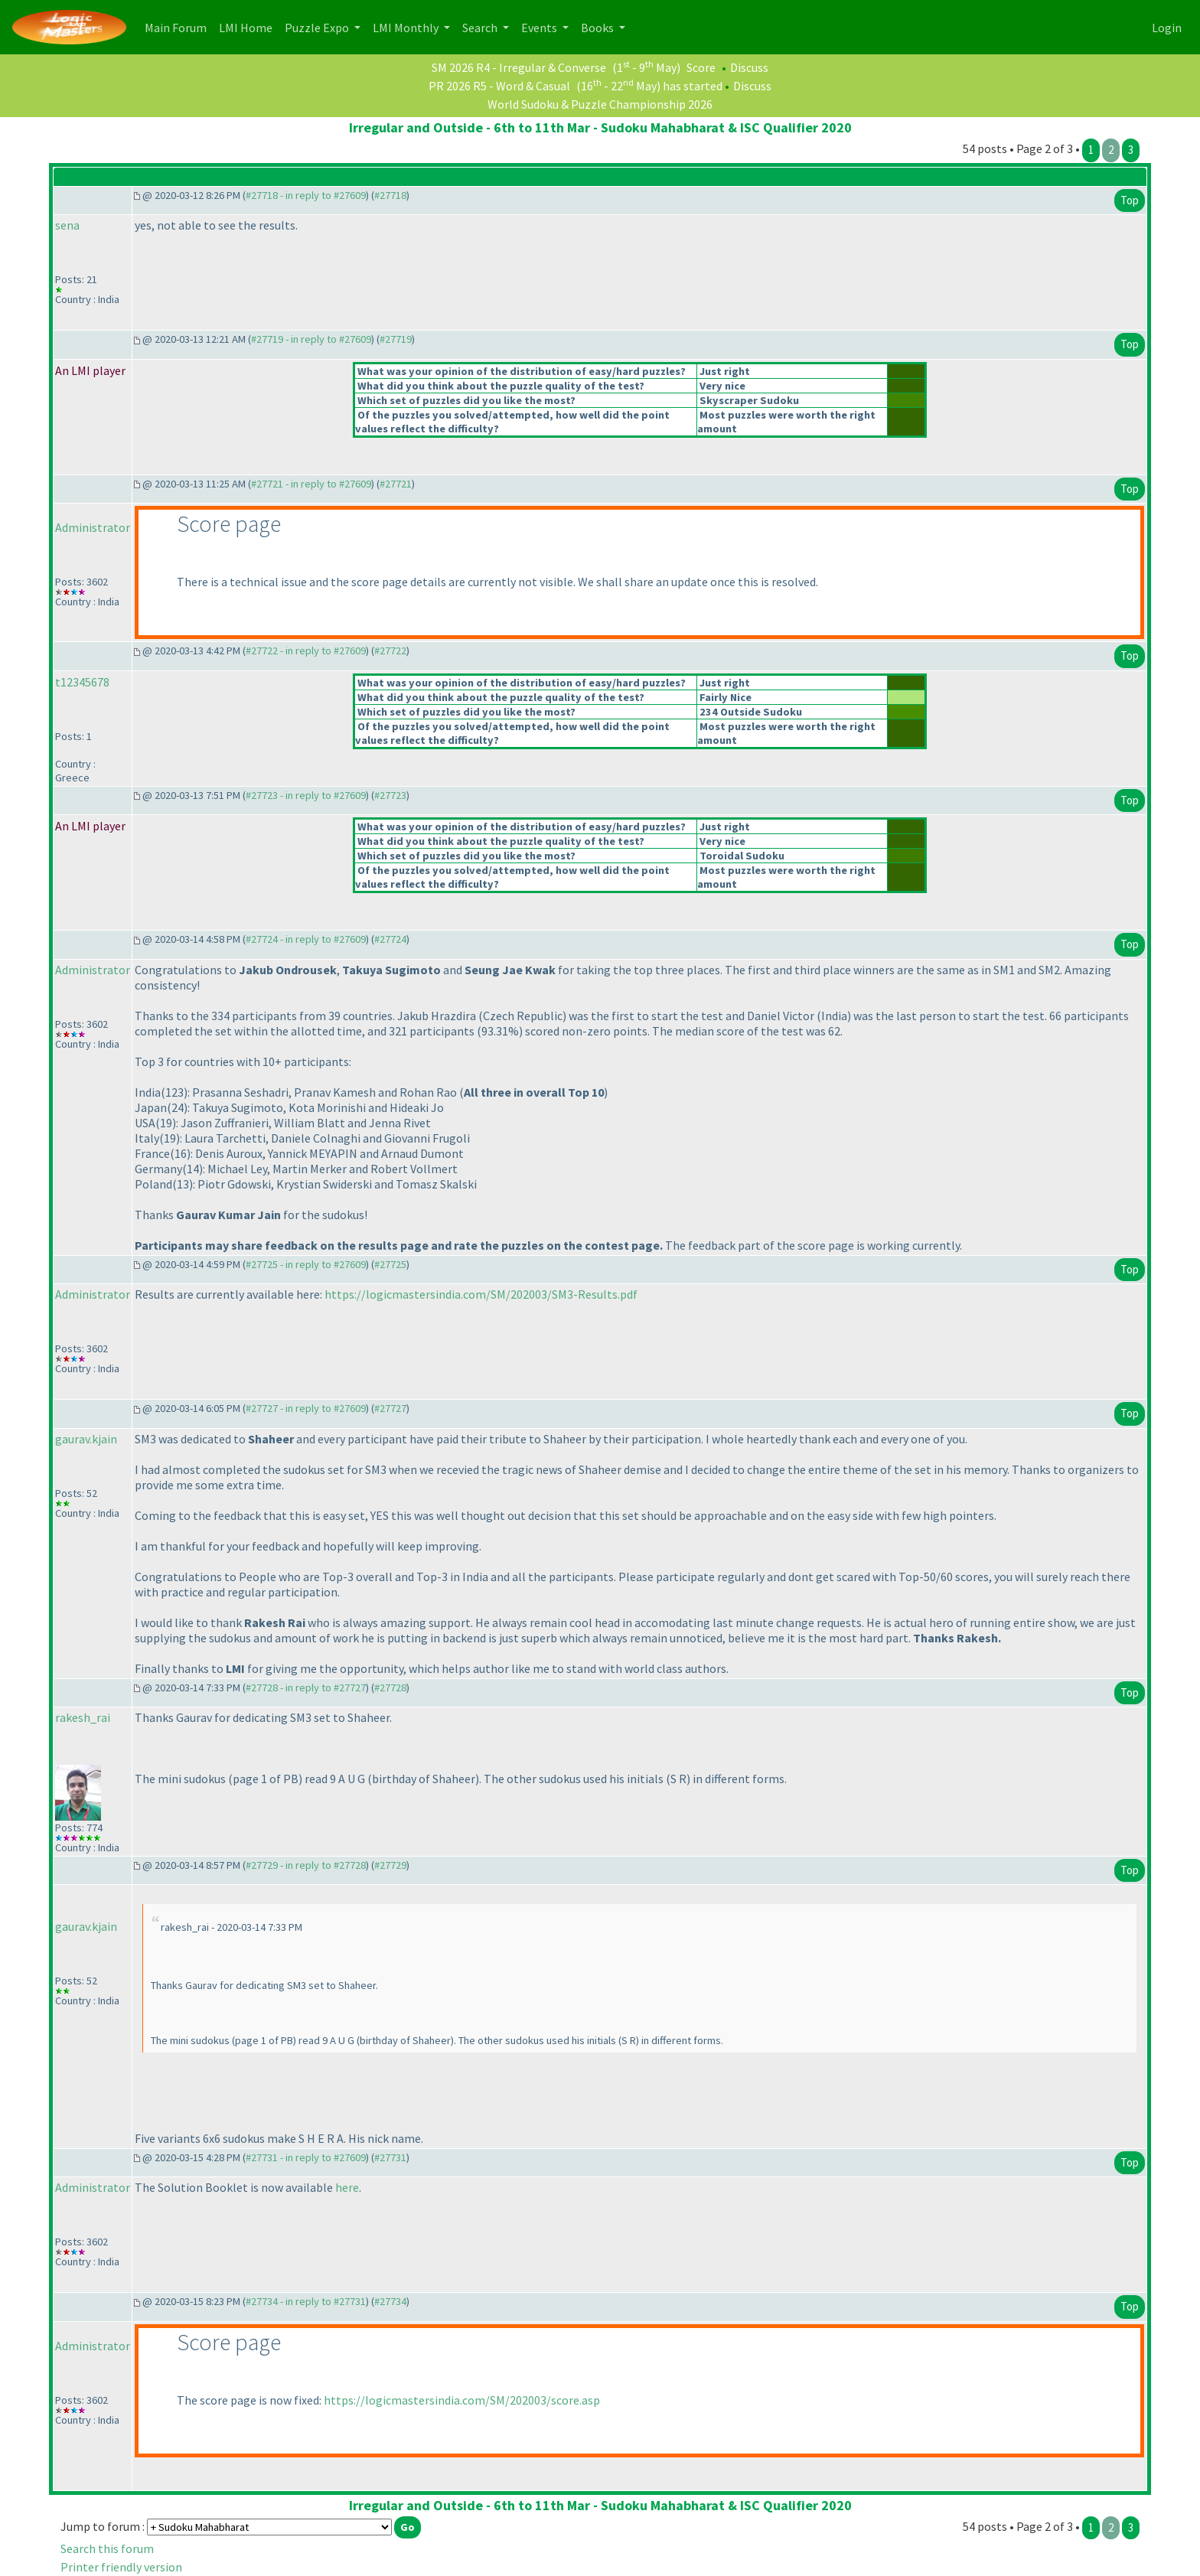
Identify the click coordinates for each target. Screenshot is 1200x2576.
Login (1167, 27)
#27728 (390, 1687)
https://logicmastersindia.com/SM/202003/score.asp (462, 2400)
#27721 (396, 484)
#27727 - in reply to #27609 (306, 1408)
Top (1129, 200)
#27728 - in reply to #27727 (306, 1687)
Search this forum (107, 2548)
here (347, 2187)
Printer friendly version (121, 2566)
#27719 (396, 339)
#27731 (390, 2157)
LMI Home (249, 26)
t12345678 (82, 682)
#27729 (390, 1865)
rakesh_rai (82, 1717)
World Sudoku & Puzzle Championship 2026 (600, 104)
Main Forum (179, 26)
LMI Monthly (407, 27)
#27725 (390, 1264)
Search (481, 27)
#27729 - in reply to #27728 (306, 1865)
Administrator (92, 527)
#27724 (390, 939)
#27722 (390, 650)
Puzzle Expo (318, 27)
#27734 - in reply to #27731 (306, 2301)
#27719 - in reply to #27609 (311, 339)
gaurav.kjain (86, 1438)
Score (701, 67)
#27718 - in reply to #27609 (306, 195)
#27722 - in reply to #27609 (306, 650)
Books (598, 27)
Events (540, 27)
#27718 (390, 195)
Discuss (749, 67)
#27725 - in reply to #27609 (306, 1264)
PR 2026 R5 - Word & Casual (499, 85)
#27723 (390, 795)
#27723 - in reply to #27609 (306, 795)
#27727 (390, 1408)
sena (67, 225)
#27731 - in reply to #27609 (306, 2157)
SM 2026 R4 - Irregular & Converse (519, 67)
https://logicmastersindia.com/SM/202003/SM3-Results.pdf (481, 1294)
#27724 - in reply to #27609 (306, 939)
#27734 (390, 2301)
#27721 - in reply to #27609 (311, 484)
